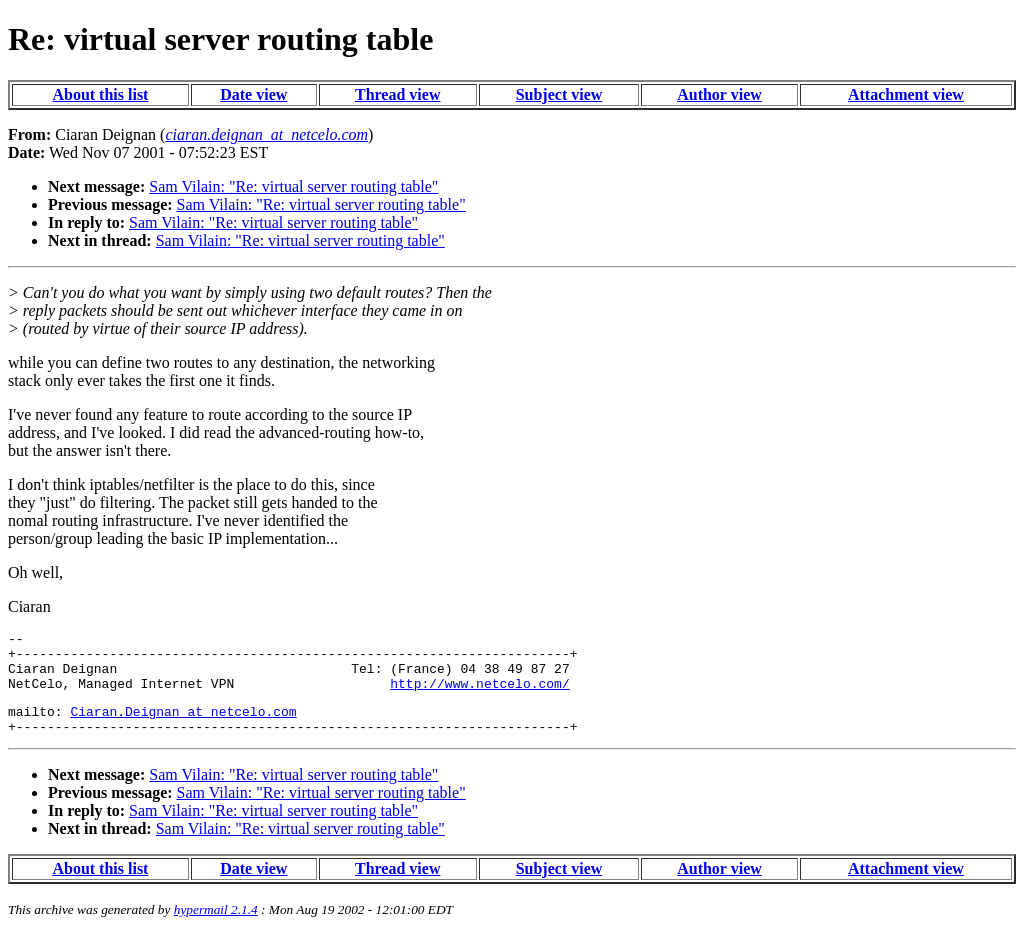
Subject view (559, 94)
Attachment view (906, 94)
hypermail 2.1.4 (216, 927)
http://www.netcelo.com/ (479, 695)
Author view (719, 94)
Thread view (397, 94)
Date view (253, 94)
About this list (100, 94)
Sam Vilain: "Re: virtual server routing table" (293, 186)
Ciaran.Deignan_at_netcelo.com (183, 726)
